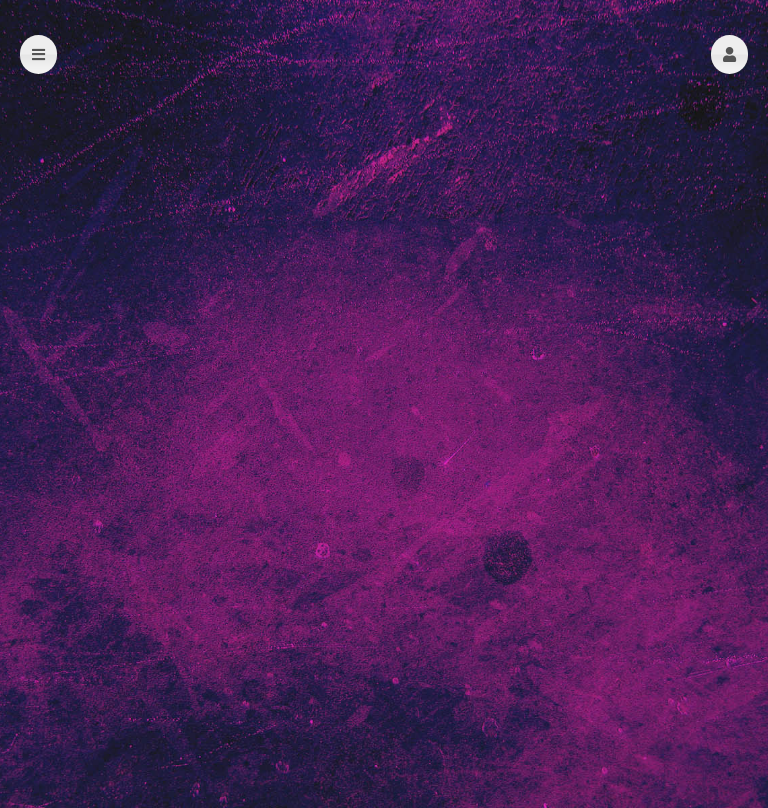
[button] (729, 54)
